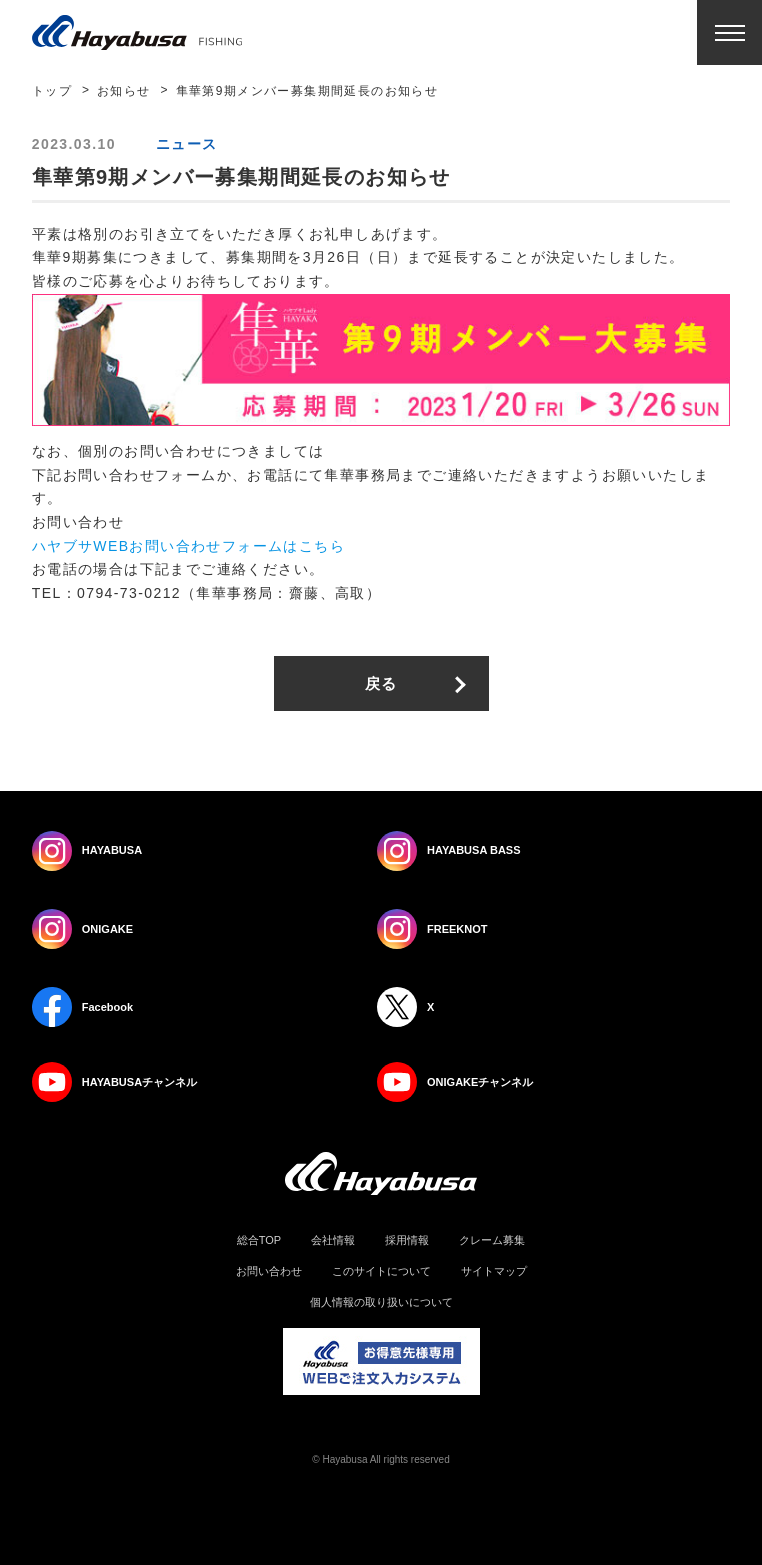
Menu (729, 32)
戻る (381, 683)
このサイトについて (381, 1271)
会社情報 (333, 1240)
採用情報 (407, 1240)
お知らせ (124, 91)
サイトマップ (494, 1271)
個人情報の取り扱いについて (381, 1302)
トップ (52, 91)
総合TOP (259, 1240)
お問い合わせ (269, 1271)
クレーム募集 (492, 1240)
